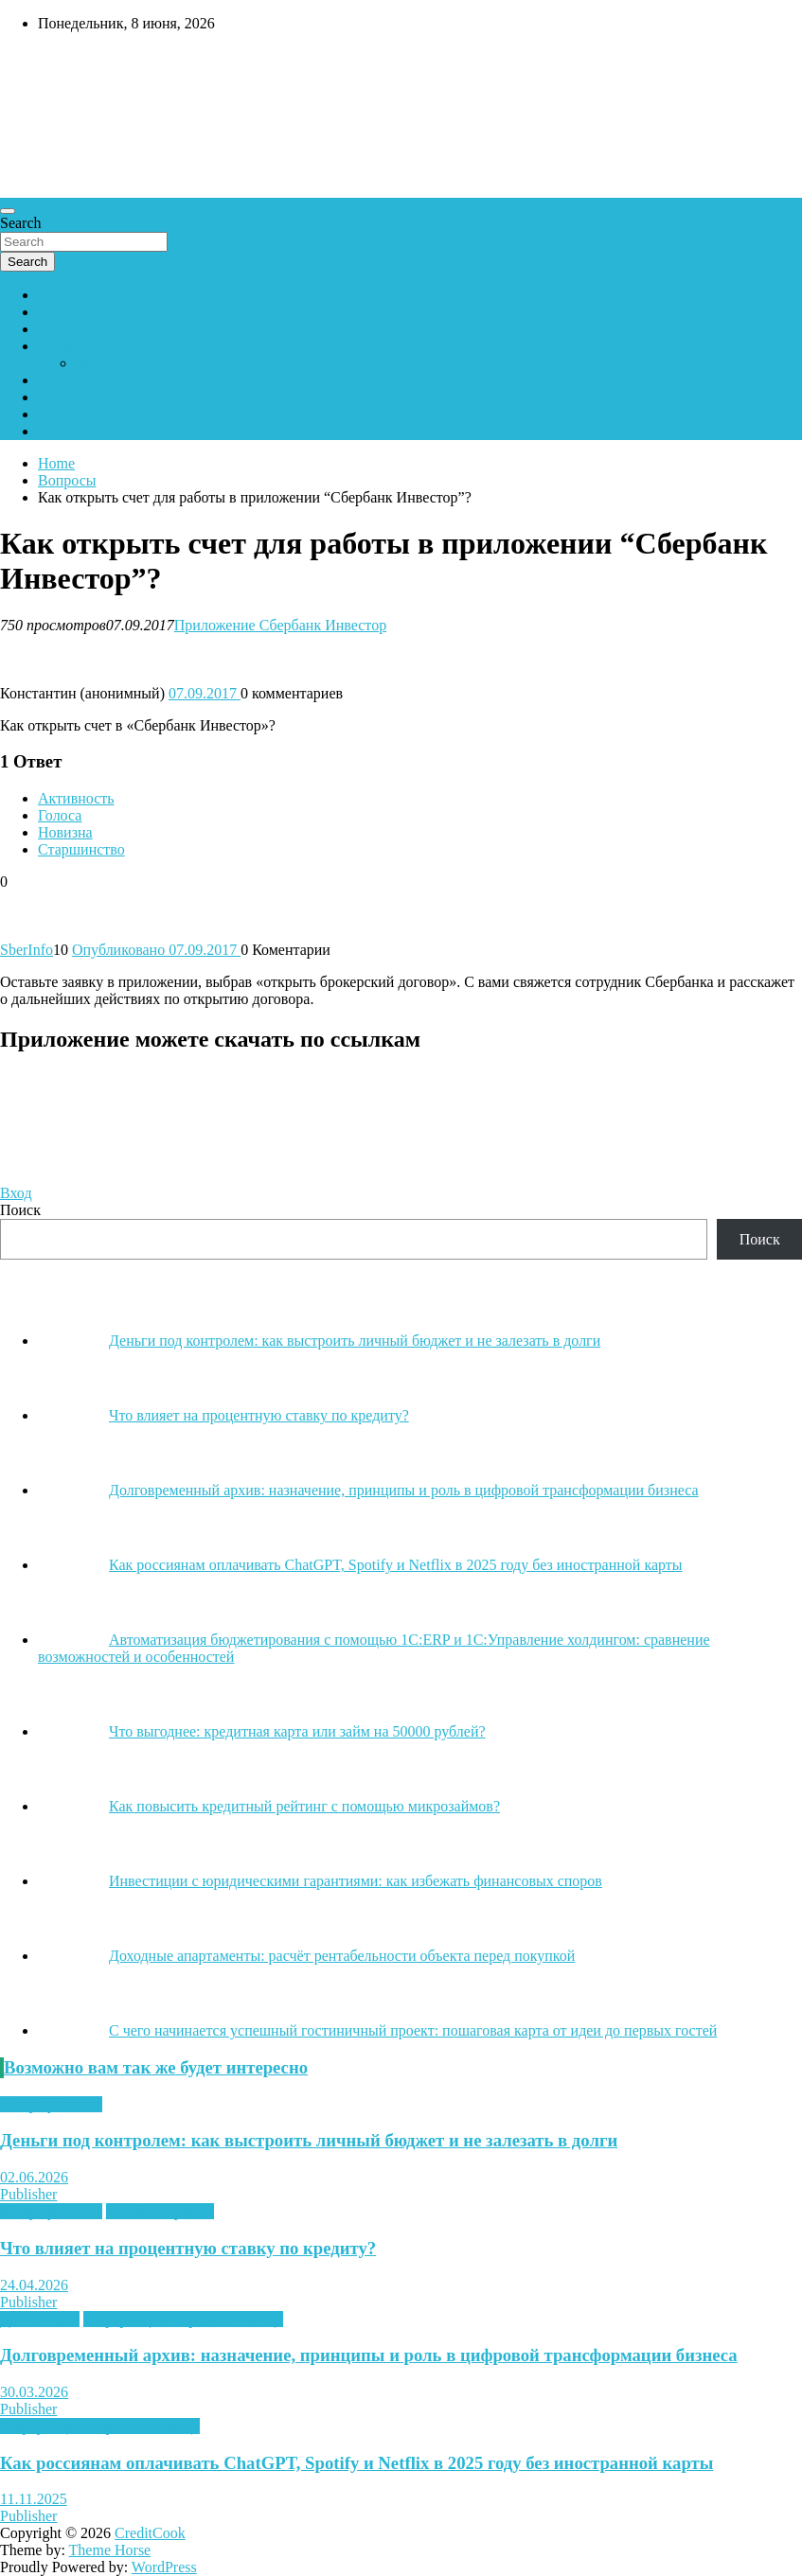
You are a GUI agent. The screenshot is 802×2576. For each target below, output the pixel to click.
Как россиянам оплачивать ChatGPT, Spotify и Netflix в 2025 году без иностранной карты (356, 2463)
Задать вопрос (121, 363)
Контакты (69, 380)
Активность (76, 798)
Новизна (65, 832)
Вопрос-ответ (81, 346)
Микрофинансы (51, 2104)
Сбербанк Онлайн (95, 431)
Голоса (59, 815)
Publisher (28, 2194)
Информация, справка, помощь (183, 2319)
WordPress (164, 2567)
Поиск (20, 1210)
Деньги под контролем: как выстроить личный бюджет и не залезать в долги (308, 2140)
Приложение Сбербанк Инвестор (280, 625)
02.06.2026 (34, 2177)
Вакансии (68, 414)
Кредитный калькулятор (115, 397)
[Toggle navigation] (7, 211)
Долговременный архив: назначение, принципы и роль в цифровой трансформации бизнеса (369, 2355)
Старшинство (81, 849)
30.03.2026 (34, 2392)
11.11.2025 (33, 2499)
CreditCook (150, 2533)
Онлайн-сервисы (160, 2211)
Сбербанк (68, 295)
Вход (16, 1193)
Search (21, 223)
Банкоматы (73, 312)
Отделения (72, 329)
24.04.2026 (34, 2285)
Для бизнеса (40, 2319)
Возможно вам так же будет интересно (156, 2067)
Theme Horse (110, 2550)
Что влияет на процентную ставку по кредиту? (188, 2248)
